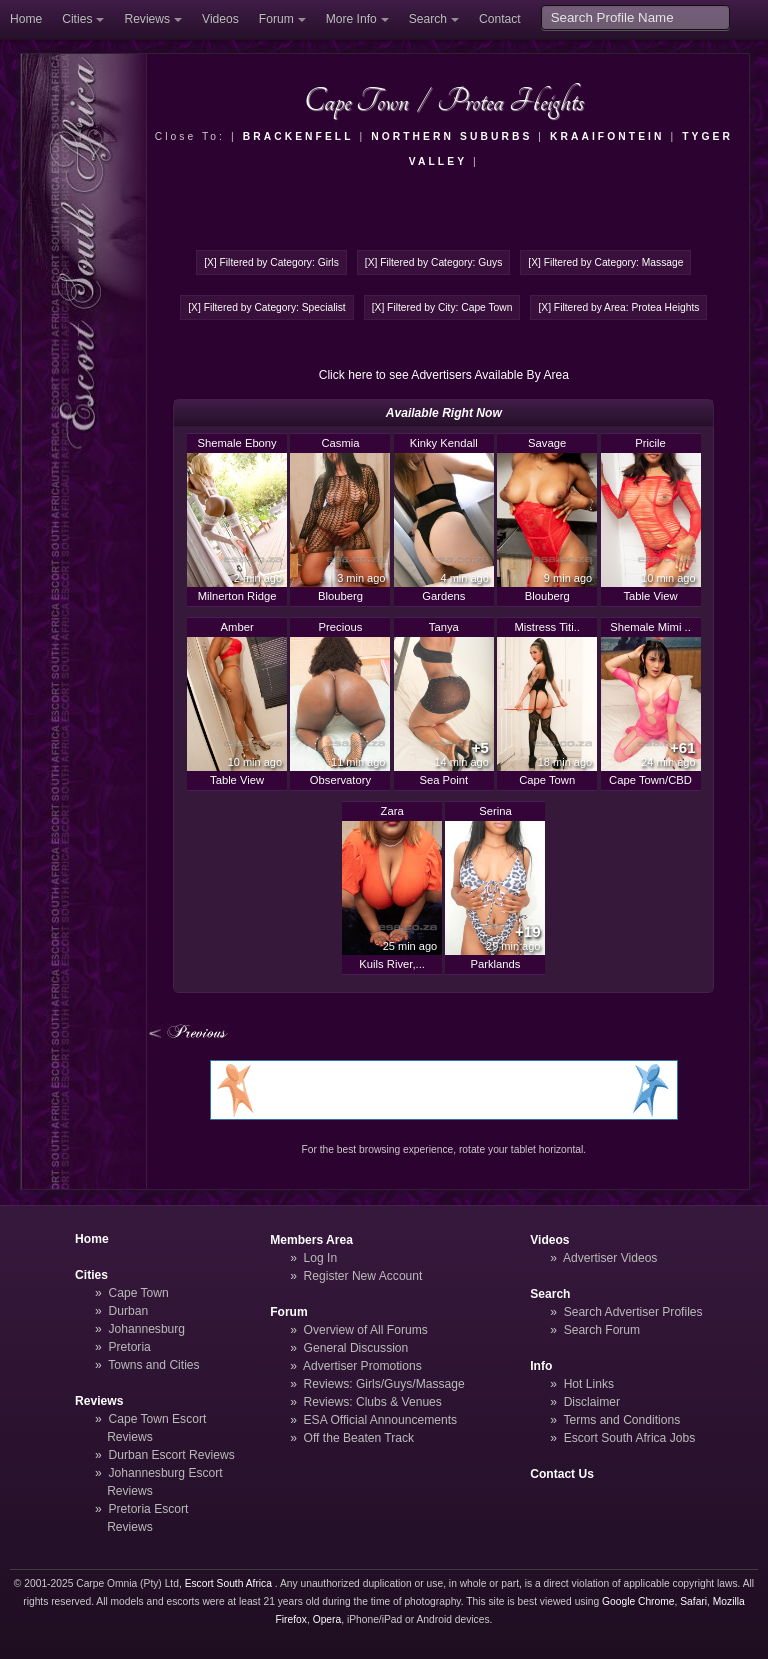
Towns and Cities (153, 1365)
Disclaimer (592, 1402)
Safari (693, 1601)
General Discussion (356, 1348)
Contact (500, 19)
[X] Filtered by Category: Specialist (266, 307)
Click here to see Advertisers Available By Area (444, 375)
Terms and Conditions (621, 1420)
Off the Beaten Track (359, 1438)
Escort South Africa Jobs (630, 1438)
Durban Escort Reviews (172, 1455)
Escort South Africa (228, 1583)
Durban (129, 1311)
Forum (276, 19)
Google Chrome (638, 1601)
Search (428, 19)
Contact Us (562, 1474)
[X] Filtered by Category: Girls (271, 262)
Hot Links (589, 1384)
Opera (327, 1619)
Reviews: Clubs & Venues (373, 1402)
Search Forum (602, 1330)
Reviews (147, 19)
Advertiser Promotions (362, 1366)
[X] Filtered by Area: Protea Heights (618, 307)
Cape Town (139, 1293)
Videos (220, 19)
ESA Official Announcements (381, 1420)
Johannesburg (147, 1329)
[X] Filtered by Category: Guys (434, 262)
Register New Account (363, 1276)
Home (26, 19)
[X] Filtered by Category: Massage (605, 262)
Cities (77, 19)
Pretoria (130, 1347)
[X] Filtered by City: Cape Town (442, 307)
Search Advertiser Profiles (633, 1312)
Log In (321, 1258)
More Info (351, 19)
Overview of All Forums (366, 1330)
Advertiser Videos (610, 1258)
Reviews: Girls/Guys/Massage (384, 1384)
